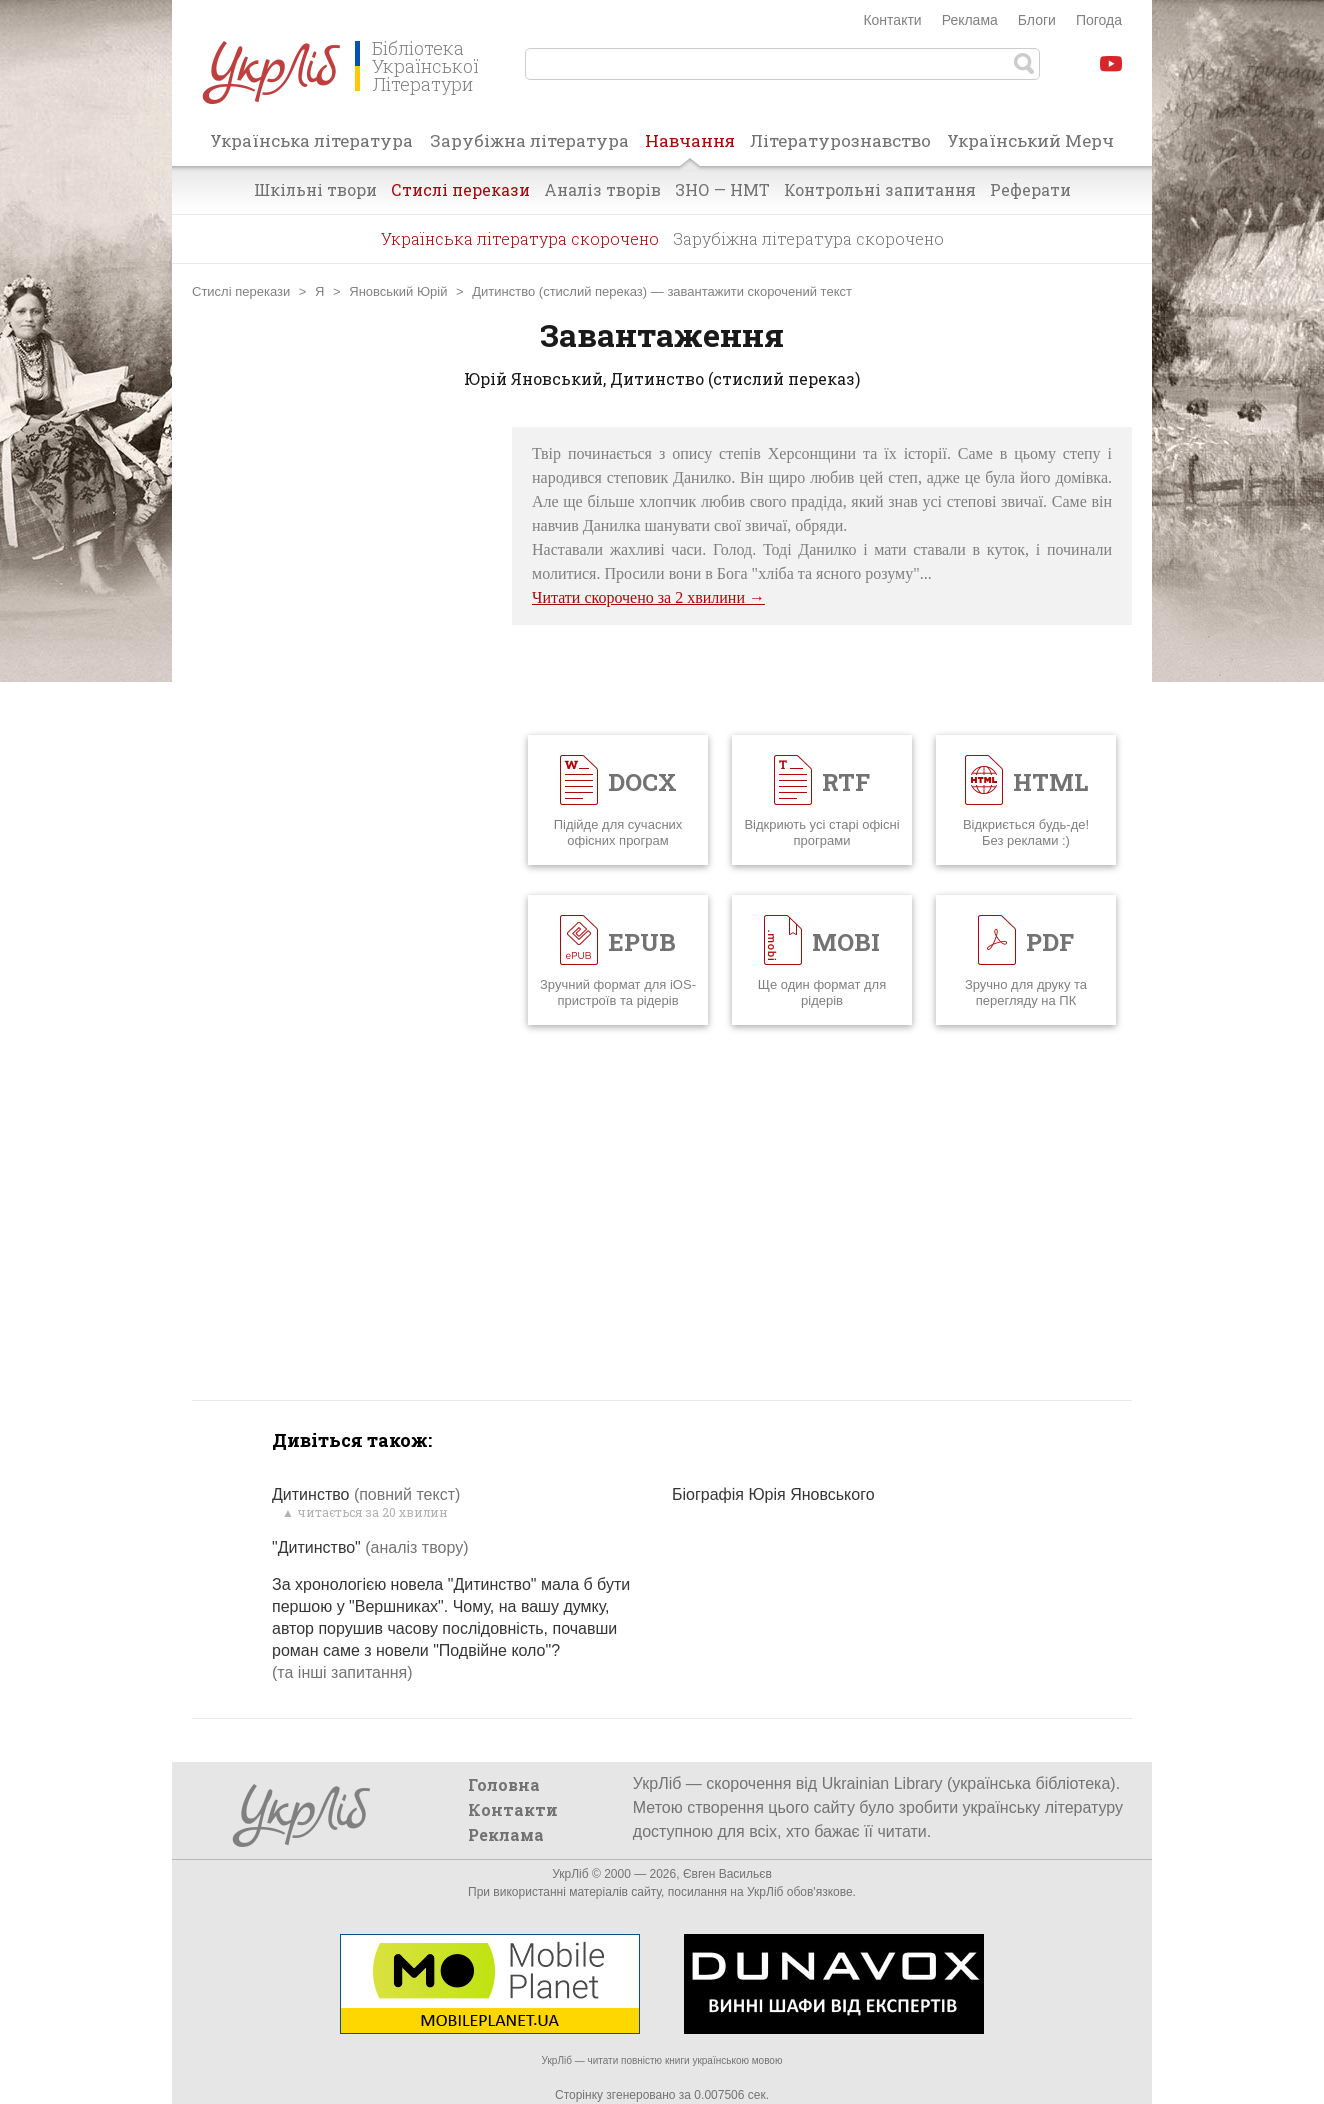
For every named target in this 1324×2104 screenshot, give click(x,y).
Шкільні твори (315, 189)
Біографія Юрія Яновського (773, 1494)
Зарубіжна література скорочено (808, 238)
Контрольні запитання (880, 189)
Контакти (892, 20)
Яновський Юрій (398, 291)
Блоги (1037, 20)
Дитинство (366, 1494)
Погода (1099, 20)
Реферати (1030, 189)
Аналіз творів (602, 189)
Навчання (690, 147)
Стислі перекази (460, 189)
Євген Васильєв (727, 1874)
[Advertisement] (342, 727)
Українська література (311, 140)
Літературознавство (840, 140)
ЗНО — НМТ (722, 189)
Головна (504, 1784)
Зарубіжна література (529, 140)
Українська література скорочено (520, 238)
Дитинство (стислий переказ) (559, 291)
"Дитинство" (370, 1547)
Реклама (970, 20)
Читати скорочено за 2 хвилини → (648, 597)
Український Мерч (1030, 140)
